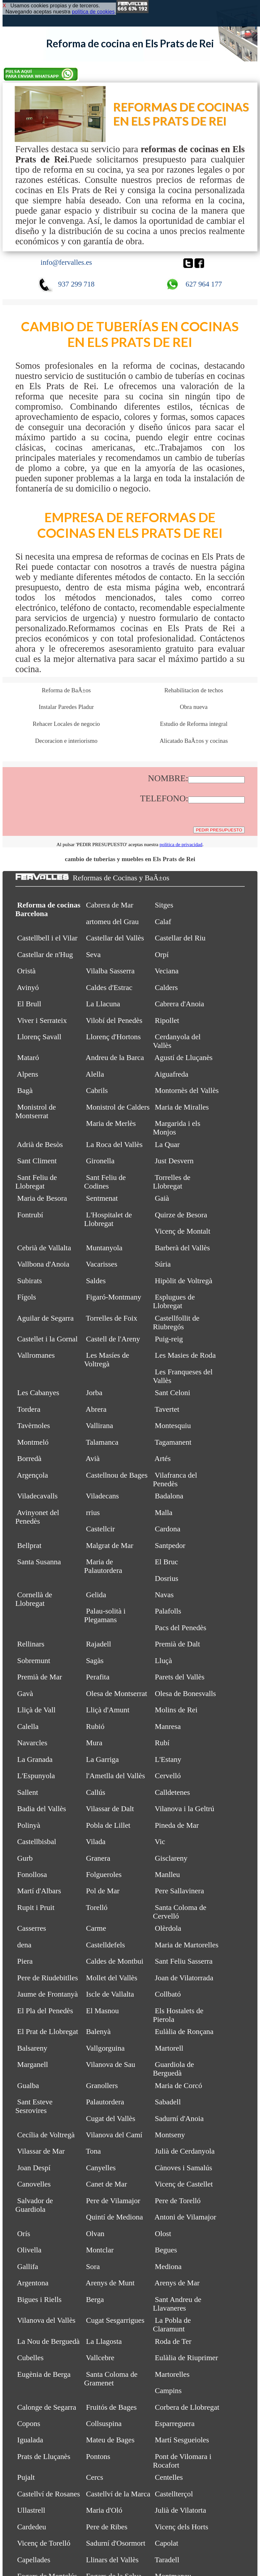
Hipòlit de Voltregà (183, 1280)
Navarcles (32, 1743)
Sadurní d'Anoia (179, 2118)
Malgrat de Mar (109, 1545)
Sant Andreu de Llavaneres (177, 2303)
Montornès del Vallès (187, 1090)
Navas (164, 1594)
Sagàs (94, 1660)
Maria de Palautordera (103, 1566)
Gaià (162, 1198)
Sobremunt (33, 1660)
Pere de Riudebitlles (47, 1978)
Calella (28, 1726)
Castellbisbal (36, 1841)
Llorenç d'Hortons (113, 1037)
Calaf (163, 921)
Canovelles (34, 2184)
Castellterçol (174, 2494)
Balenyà (98, 2031)
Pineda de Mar (177, 1825)
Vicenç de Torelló (43, 2543)
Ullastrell (31, 2510)
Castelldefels (105, 1945)
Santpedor (170, 1545)
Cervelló (168, 1775)
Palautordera (105, 2102)
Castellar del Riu (180, 938)
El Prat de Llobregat (47, 2031)
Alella (95, 1074)
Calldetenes (172, 1792)
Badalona (169, 1496)
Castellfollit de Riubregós (176, 1322)
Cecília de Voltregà (46, 2135)
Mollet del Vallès (111, 1978)
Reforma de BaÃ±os (66, 690)
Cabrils (97, 1090)
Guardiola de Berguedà (173, 2068)
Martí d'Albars (39, 1891)
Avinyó (28, 987)
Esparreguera (175, 2423)
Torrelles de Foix (111, 1318)
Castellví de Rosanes (48, 2494)
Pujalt (26, 2477)
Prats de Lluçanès (43, 2456)
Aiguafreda (171, 1074)
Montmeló (33, 1442)
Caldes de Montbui (114, 1961)
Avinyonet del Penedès (37, 1516)
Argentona (33, 2283)
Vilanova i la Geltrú (184, 1808)
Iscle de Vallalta (110, 1994)
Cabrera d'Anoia (179, 1004)
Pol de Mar (102, 1891)
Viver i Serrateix (42, 1020)
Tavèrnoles (33, 1425)
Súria (163, 1264)
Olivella (29, 2250)
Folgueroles (103, 1874)
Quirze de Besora (181, 1215)
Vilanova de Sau (110, 2064)
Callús (95, 1792)
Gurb (25, 1858)
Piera (25, 1961)
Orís (23, 2233)
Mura (94, 1743)
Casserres (31, 1928)
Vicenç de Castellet (184, 2184)
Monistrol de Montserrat (35, 1111)
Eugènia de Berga (44, 2374)
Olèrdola (168, 1928)
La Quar (167, 1144)
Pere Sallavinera (179, 1891)
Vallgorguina (105, 2048)
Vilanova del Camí (114, 2135)
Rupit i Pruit (36, 1907)
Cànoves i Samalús (183, 2168)
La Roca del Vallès (114, 1144)
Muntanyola (104, 1248)
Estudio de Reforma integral (194, 723)
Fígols (26, 1297)
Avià (93, 1458)
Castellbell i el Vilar (47, 938)
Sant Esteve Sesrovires (34, 2106)
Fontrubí (30, 1215)
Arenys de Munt (110, 2283)
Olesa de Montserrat (116, 1693)
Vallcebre (100, 2357)
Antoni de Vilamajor (185, 2217)
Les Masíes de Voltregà (106, 1359)
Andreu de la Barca (115, 1057)
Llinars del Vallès (112, 2560)
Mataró (28, 1057)
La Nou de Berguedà (48, 2341)
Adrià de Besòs (40, 1144)
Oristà (26, 971)
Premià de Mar (39, 1677)
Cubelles (30, 2357)
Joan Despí (33, 2168)
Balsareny (32, 2048)
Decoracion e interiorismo (66, 740)
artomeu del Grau (112, 921)
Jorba (94, 1392)
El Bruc (166, 1562)
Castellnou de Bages (117, 1475)
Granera (98, 1858)
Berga (95, 2299)
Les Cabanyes (38, 1392)
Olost (163, 2233)
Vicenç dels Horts (181, 2527)
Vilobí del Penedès (114, 1020)
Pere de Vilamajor (113, 2200)
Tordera (28, 1409)
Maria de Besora (42, 1198)
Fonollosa (32, 1874)
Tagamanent (173, 1442)
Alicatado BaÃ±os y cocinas (194, 740)
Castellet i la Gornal (47, 1339)
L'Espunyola (36, 1775)
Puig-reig (169, 1339)
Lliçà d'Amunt (107, 1710)
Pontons (98, 2456)
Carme (96, 1928)
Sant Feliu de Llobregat (36, 1181)
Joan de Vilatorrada (184, 1978)
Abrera (96, 1409)
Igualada (30, 2440)
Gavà (25, 1693)
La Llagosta (104, 2341)
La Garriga (102, 1759)
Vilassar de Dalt (110, 1808)
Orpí (162, 954)
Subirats (29, 1280)
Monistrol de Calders (117, 1107)
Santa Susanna (39, 1562)
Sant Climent (37, 1161)
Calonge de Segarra (46, 2407)
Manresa (168, 1726)
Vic (160, 1841)
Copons (28, 2423)
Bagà (25, 1090)
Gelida (96, 1594)
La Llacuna (103, 1004)
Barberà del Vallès (182, 1248)
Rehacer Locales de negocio (66, 723)
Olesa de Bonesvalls (185, 1693)
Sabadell (168, 2102)
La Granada (35, 1759)
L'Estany (168, 1759)
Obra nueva (194, 706)
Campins (168, 2390)
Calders (166, 987)
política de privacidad (181, 844)
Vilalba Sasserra (110, 971)
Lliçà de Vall (36, 1710)
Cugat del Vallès (110, 2118)
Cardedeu (31, 2527)
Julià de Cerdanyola (185, 2151)
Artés (162, 1458)
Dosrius (166, 1578)
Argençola (32, 1475)
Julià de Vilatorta (180, 2510)
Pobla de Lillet (108, 1825)
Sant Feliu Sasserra (184, 1961)
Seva (93, 954)
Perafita (97, 1677)
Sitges (164, 905)
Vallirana (99, 1425)
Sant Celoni (172, 1392)
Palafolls (168, 1611)
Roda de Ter (173, 2341)
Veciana (167, 971)
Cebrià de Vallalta (44, 1248)
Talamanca (102, 1442)
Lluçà (163, 1660)
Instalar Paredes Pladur (66, 706)
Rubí (162, 1743)
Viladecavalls (37, 1496)
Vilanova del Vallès (46, 2320)
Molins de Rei (176, 1710)
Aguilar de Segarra (45, 1318)
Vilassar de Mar (41, 2151)
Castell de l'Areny (113, 1339)
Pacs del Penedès (180, 1627)
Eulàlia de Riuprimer (186, 2357)
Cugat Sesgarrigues (115, 2320)
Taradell (167, 2560)
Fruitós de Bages (111, 2407)
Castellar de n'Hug (45, 954)
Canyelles (101, 2168)
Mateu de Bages (110, 2440)
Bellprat (29, 1545)
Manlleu (167, 1874)
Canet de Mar (106, 2184)
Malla (163, 1512)
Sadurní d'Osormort (115, 2543)
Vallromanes (36, 1355)
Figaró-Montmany (113, 1297)
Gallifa (27, 2266)
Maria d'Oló (104, 2510)
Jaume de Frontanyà (47, 1994)
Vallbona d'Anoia (43, 1264)
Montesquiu (173, 1425)
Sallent (27, 1792)
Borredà (29, 1458)
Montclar (99, 2250)
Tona (93, 2151)
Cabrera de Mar (109, 905)
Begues (166, 2250)
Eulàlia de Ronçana (184, 2031)
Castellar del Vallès (115, 938)
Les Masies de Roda (185, 1355)
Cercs (94, 2477)
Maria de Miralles (182, 1107)
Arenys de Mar (177, 2283)
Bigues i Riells (39, 2299)
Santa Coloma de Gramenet (110, 2378)
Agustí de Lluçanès (183, 1057)
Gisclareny (171, 1858)
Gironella (100, 1161)
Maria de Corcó (178, 2085)
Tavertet (167, 1409)
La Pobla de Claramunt (172, 2324)
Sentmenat (102, 1198)
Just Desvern (174, 1161)
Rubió (95, 1726)
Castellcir (100, 1529)
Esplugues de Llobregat (174, 1301)
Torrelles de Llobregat (171, 1181)
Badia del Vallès (41, 1808)
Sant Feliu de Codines (105, 1181)
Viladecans (102, 1496)
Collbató (168, 1994)
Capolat (166, 2543)
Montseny (170, 2135)
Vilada (95, 1841)
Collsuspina (103, 2423)
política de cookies (93, 11)
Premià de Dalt (177, 1644)
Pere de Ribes (106, 2527)
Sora (93, 2266)
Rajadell (98, 1644)
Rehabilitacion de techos (193, 690)
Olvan (95, 2233)
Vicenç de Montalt (182, 1231)
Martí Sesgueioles (182, 2440)
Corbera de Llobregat (187, 2407)
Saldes (96, 1280)
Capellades (33, 2560)
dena (24, 1945)
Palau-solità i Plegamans (105, 1615)
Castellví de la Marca (118, 2494)
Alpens (27, 1074)
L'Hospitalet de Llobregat (108, 1219)
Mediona (168, 2266)
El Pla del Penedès (45, 2011)
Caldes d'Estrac (109, 987)
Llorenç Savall (39, 1037)
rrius (93, 1512)
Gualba (28, 2085)
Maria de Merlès (111, 1123)
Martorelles (172, 2374)
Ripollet (167, 1020)
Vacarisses (101, 1264)
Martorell (169, 2048)
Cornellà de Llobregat (33, 1598)
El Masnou (102, 2011)
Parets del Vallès (180, 1677)
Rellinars (30, 1644)
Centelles (169, 2477)
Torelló (97, 1907)
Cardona (167, 1529)
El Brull (29, 1004)
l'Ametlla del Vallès (115, 1775)
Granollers (102, 2085)
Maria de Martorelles (186, 1945)
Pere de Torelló (178, 2200)
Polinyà (28, 1825)
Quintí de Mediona (114, 2217)
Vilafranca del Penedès (175, 1479)
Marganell (32, 2064)
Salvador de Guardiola (34, 2204)
